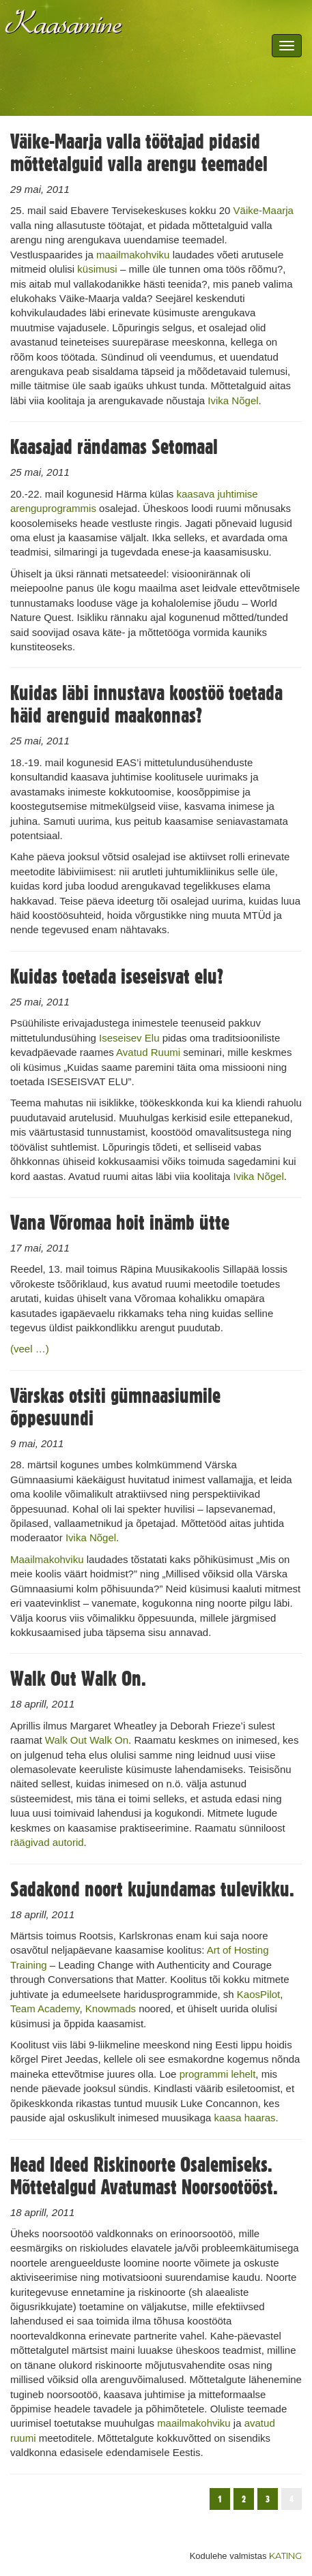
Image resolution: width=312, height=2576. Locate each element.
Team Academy (44, 2008)
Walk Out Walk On (86, 1740)
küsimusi (97, 269)
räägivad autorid (47, 1842)
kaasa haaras (245, 2117)
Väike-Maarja (263, 210)
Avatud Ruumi (148, 1052)
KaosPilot (258, 1994)
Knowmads (110, 2008)
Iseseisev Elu (129, 1038)
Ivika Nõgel (233, 400)
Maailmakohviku (47, 1559)
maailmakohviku (133, 254)
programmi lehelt (218, 2074)
